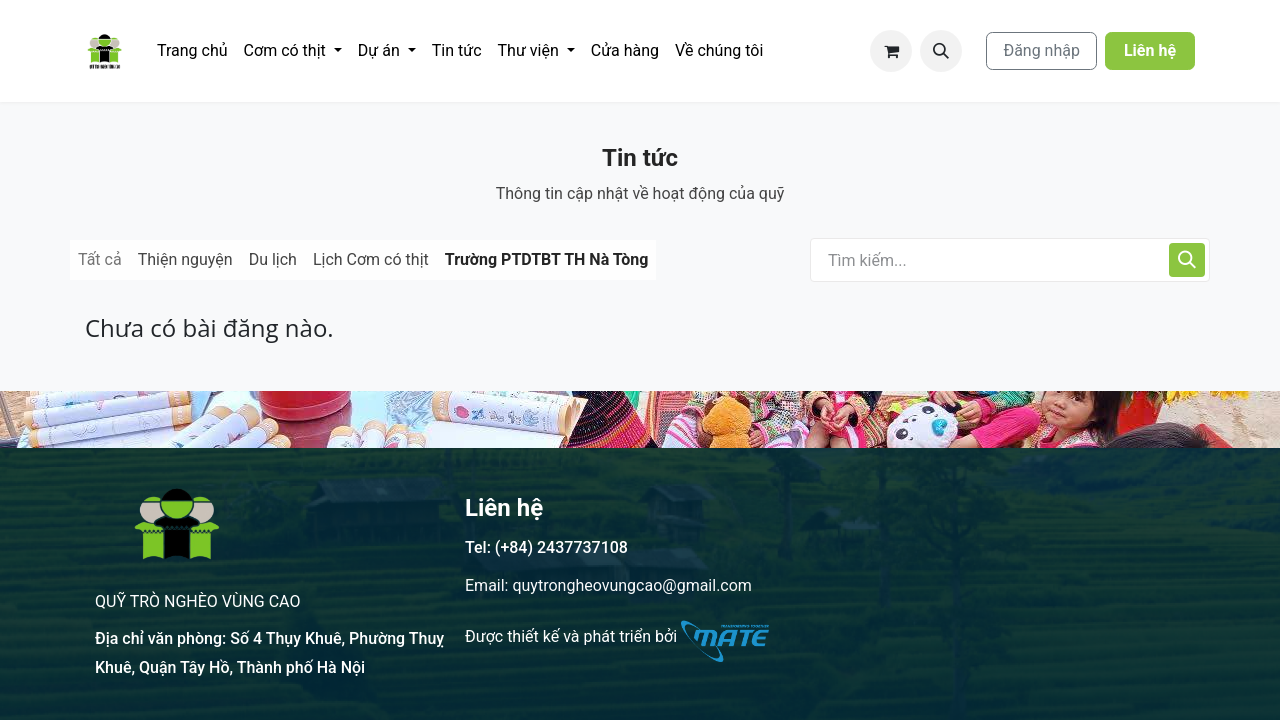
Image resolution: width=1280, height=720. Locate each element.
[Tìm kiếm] (1187, 260)
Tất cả (100, 259)
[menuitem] (192, 51)
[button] (941, 51)
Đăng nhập (1041, 50)
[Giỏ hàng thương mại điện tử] (891, 51)
